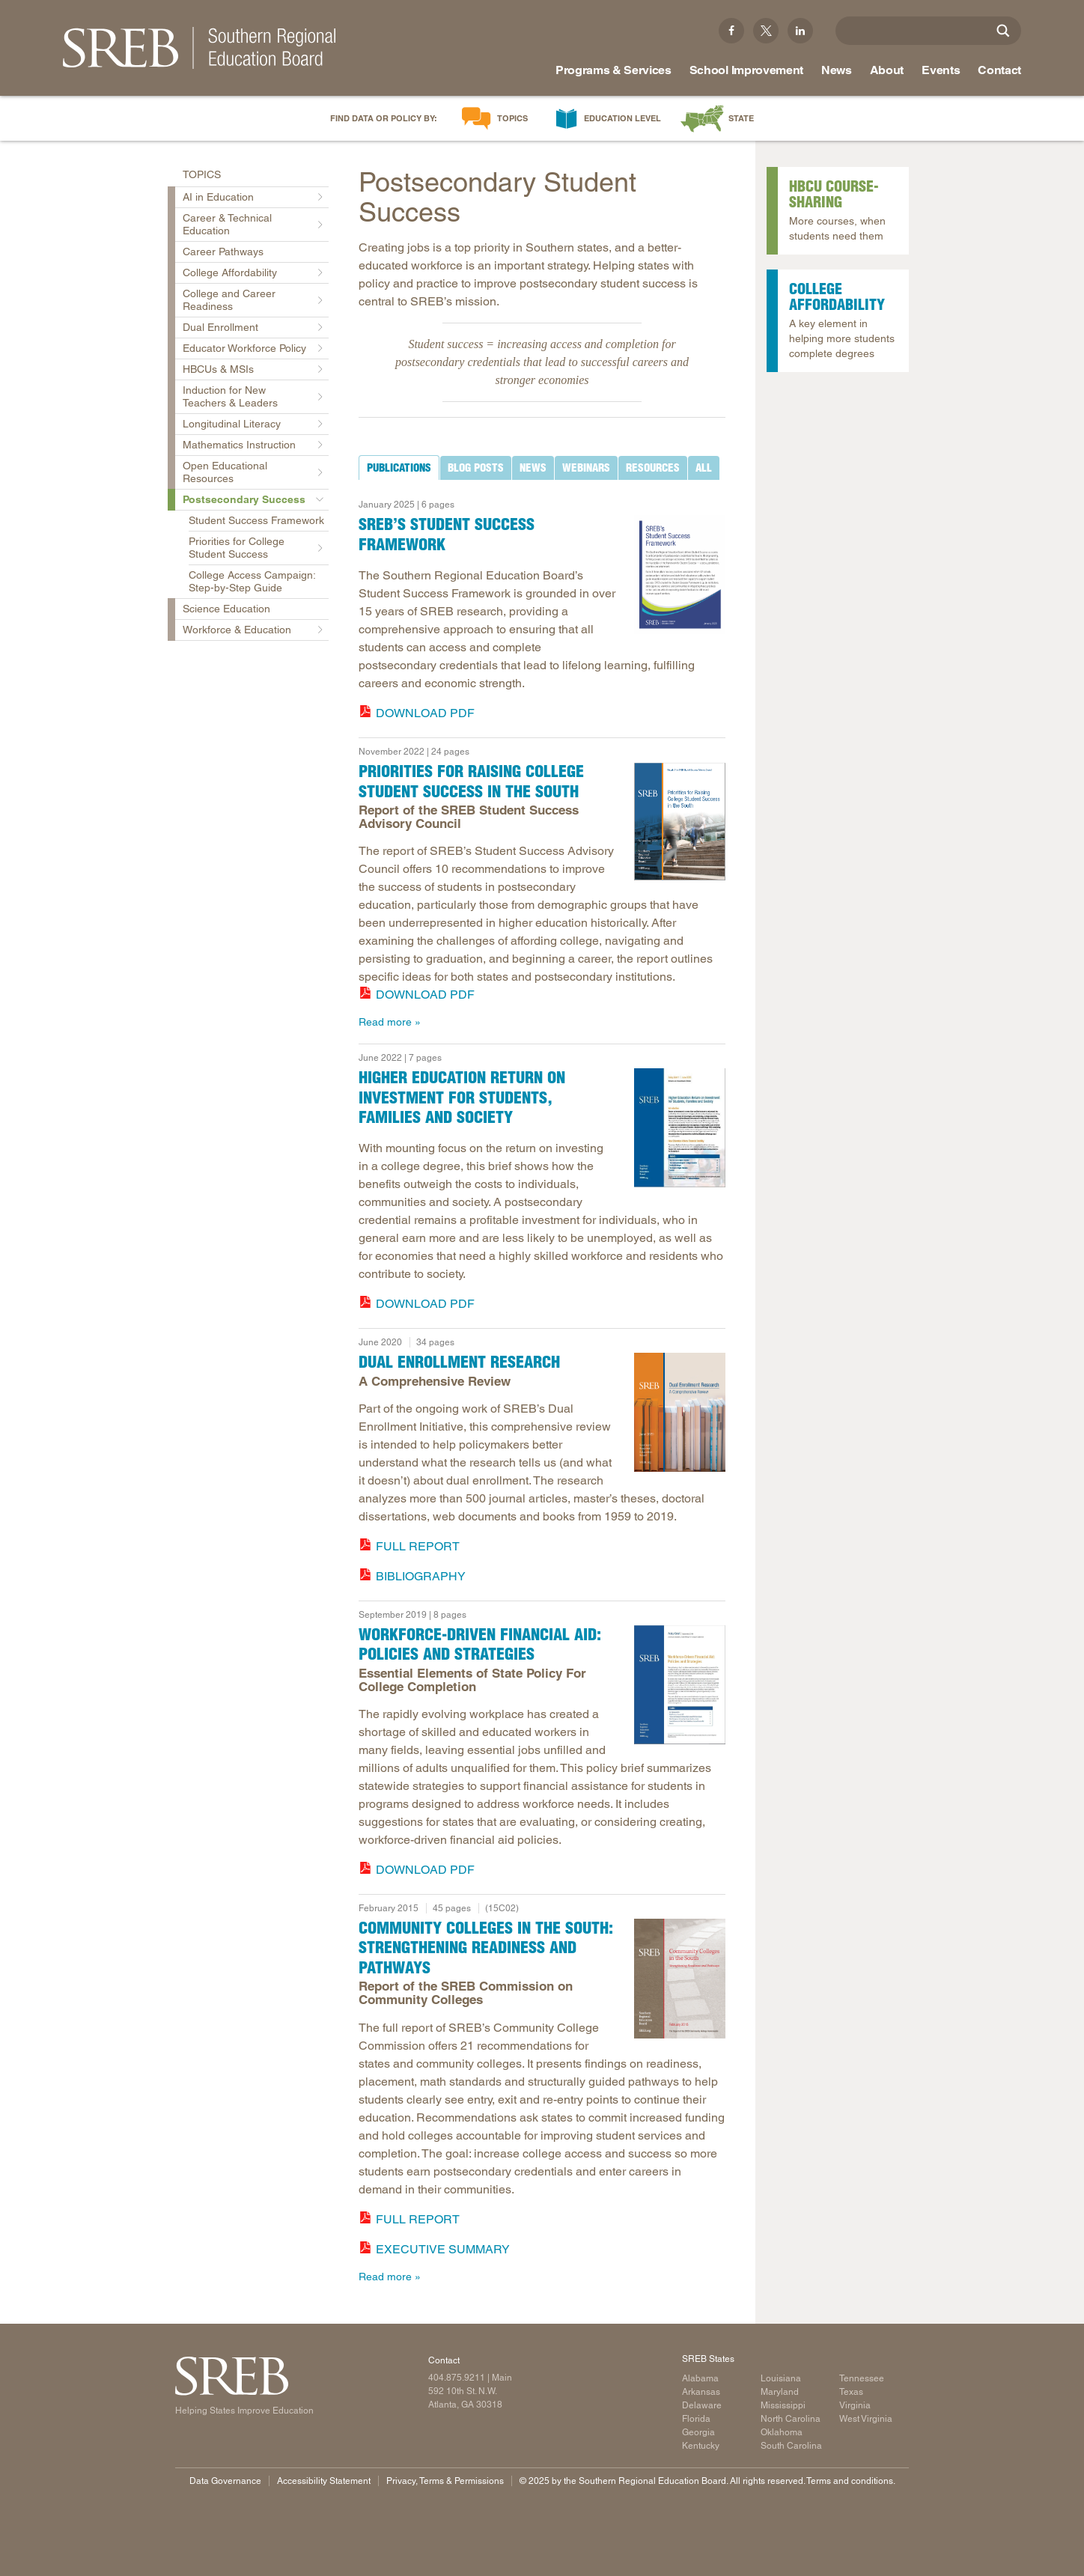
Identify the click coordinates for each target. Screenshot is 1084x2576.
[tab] (399, 468)
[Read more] (680, 574)
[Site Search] (1003, 30)
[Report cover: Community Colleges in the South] (680, 1978)
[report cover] (680, 821)
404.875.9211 (456, 2377)
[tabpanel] (542, 606)
